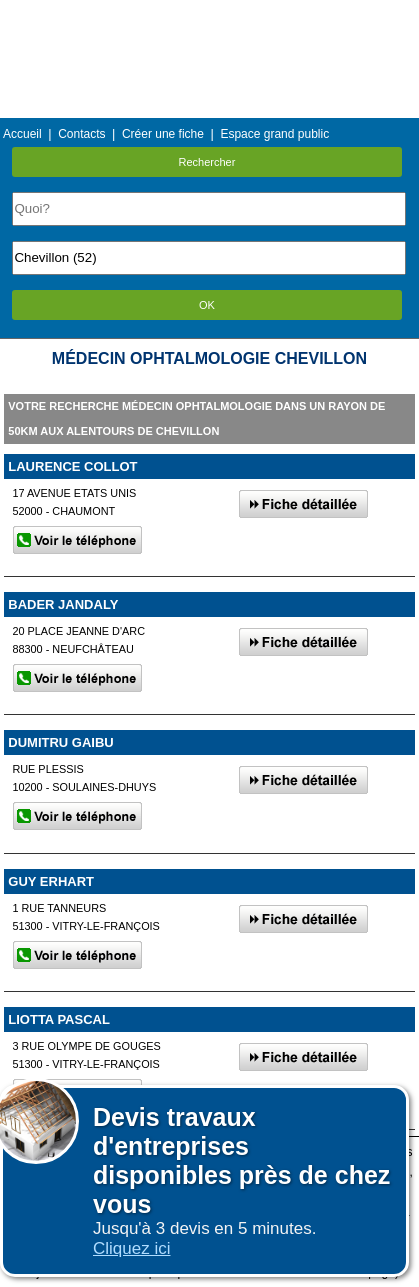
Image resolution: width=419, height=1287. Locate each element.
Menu (209, 14)
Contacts (81, 134)
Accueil (22, 134)
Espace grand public (274, 134)
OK (207, 305)
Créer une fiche (163, 134)
